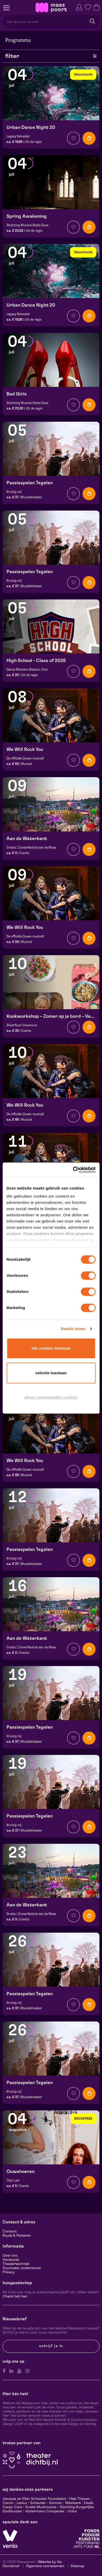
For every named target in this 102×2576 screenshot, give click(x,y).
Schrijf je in (51, 2346)
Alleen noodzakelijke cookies (51, 1397)
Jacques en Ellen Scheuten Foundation (34, 2499)
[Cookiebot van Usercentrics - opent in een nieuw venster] (73, 1169)
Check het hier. (15, 2296)
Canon (8, 2503)
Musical (26, 764)
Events (24, 853)
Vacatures (11, 2260)
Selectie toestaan (51, 1373)
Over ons (10, 2255)
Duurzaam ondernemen (22, 2268)
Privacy (9, 2272)
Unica (72, 2511)
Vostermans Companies (44, 2511)
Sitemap (77, 2566)
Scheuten (38, 2503)
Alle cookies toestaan (51, 1348)
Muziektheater (31, 497)
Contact (10, 2231)
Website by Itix (50, 2562)
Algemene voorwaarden (45, 2566)
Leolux (22, 2503)
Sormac (55, 2503)
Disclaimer (11, 2566)
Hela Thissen (79, 2499)
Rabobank (73, 2503)
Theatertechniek (16, 2264)
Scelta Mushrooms (40, 2507)
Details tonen (73, 1328)
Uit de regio (33, 142)
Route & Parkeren (17, 2235)
